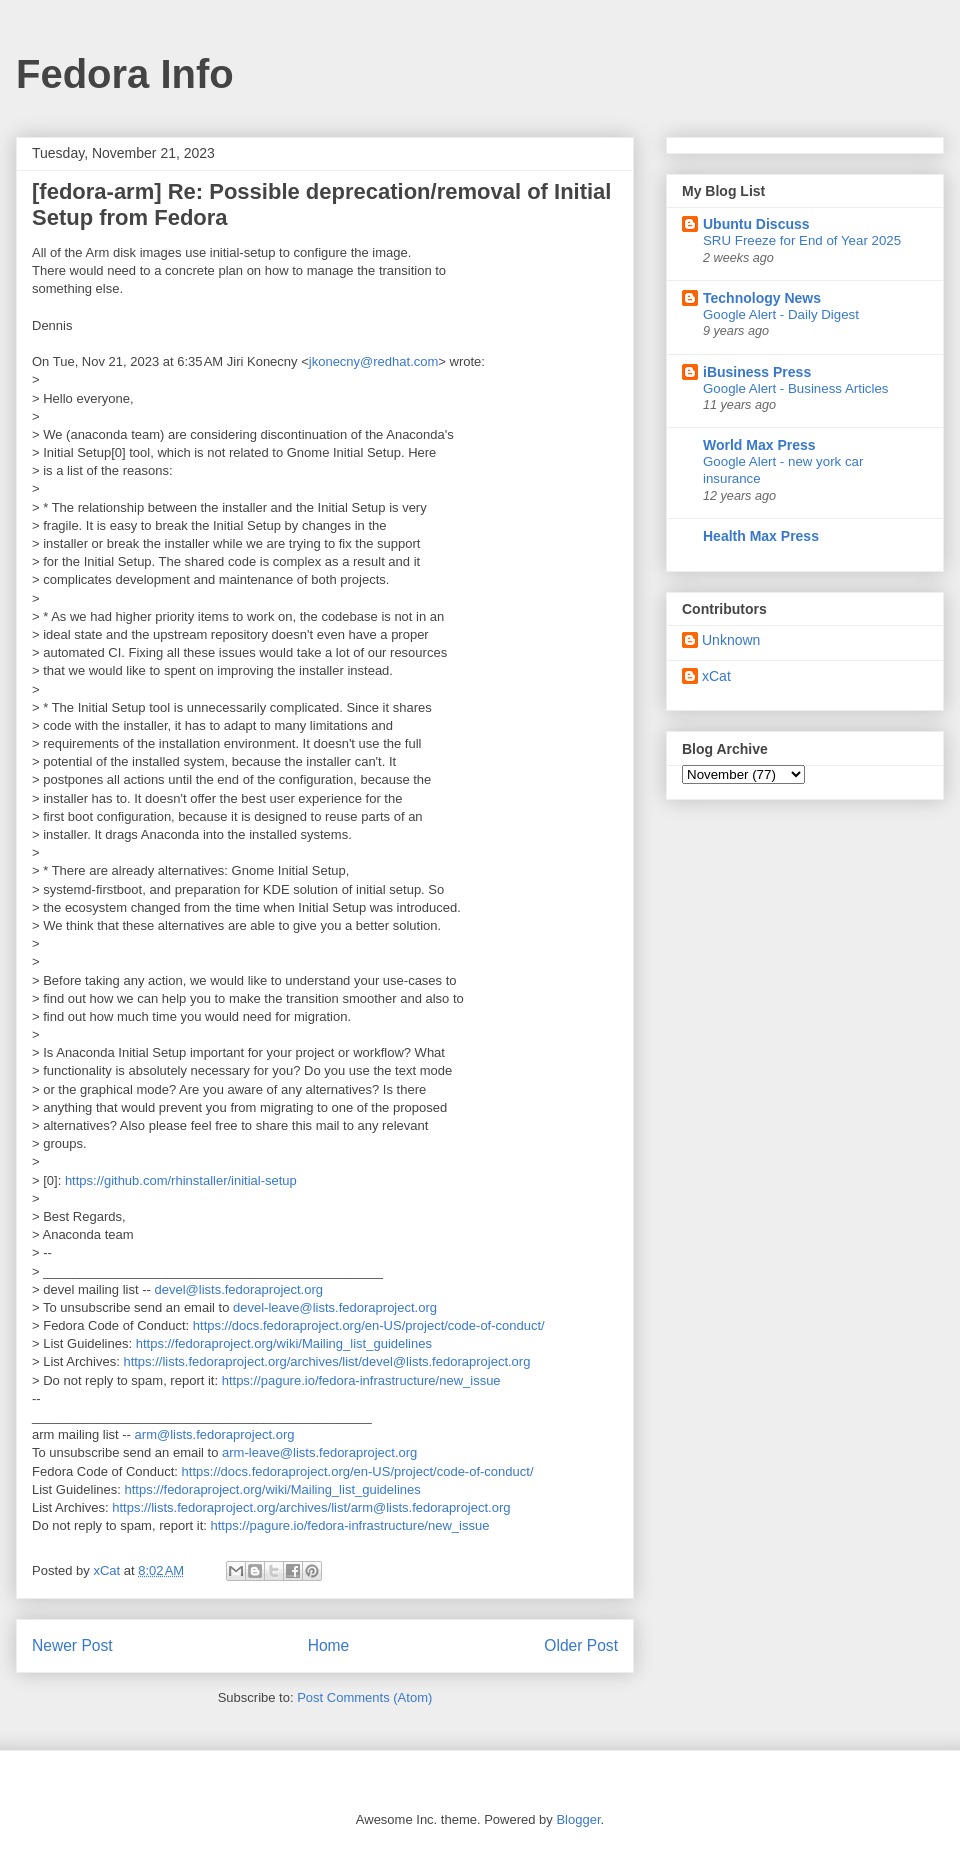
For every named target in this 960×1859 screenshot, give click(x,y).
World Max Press (759, 445)
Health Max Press (761, 536)
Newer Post (72, 1645)
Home (329, 1645)
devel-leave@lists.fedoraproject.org (335, 1307)
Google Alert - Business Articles (796, 388)
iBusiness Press (757, 372)
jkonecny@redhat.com (374, 361)
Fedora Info (125, 74)
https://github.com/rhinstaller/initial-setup (181, 1180)
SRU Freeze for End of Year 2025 (802, 240)
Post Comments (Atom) (364, 1697)
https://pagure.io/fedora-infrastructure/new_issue (361, 1380)
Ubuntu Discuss (756, 224)
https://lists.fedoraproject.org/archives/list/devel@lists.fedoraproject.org (326, 1361)
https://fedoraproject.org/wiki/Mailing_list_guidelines (284, 1343)
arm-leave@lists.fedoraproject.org (319, 1452)
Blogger (578, 1819)
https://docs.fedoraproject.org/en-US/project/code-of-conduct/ (369, 1325)
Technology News (762, 298)
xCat (716, 676)
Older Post (581, 1645)
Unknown (731, 640)
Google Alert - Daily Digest (781, 314)
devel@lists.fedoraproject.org (238, 1289)
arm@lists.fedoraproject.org (215, 1434)
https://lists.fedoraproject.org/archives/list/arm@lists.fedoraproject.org (311, 1507)
